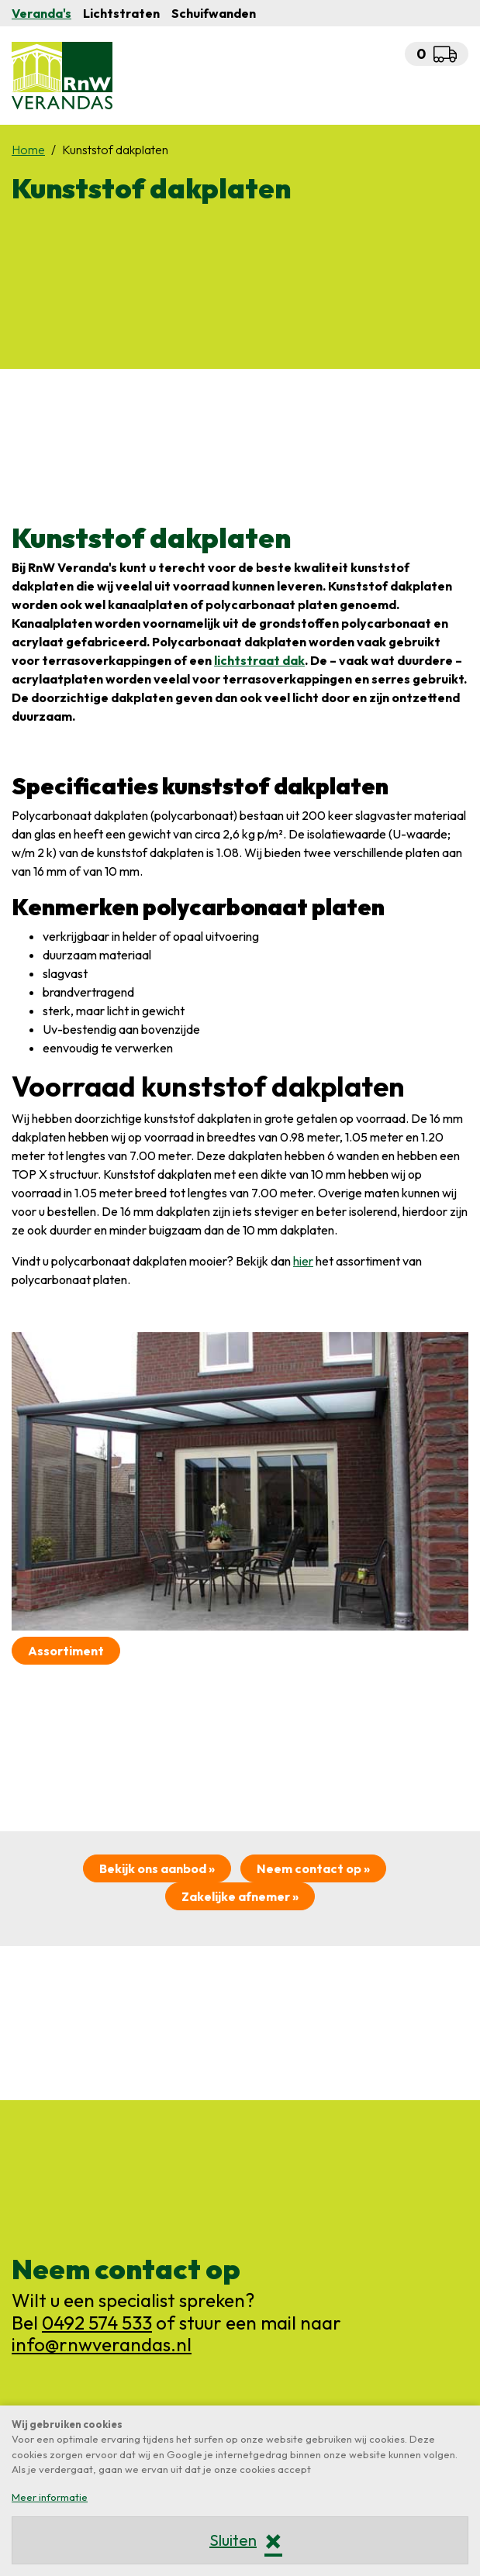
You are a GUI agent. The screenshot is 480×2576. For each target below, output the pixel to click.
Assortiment (66, 1650)
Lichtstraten (121, 13)
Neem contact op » (313, 1868)
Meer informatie (50, 2497)
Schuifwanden (213, 13)
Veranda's (41, 13)
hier (303, 1261)
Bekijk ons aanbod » (157, 1868)
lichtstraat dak (259, 660)
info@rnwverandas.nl (102, 2344)
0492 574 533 (97, 2322)
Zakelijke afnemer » (240, 1896)
